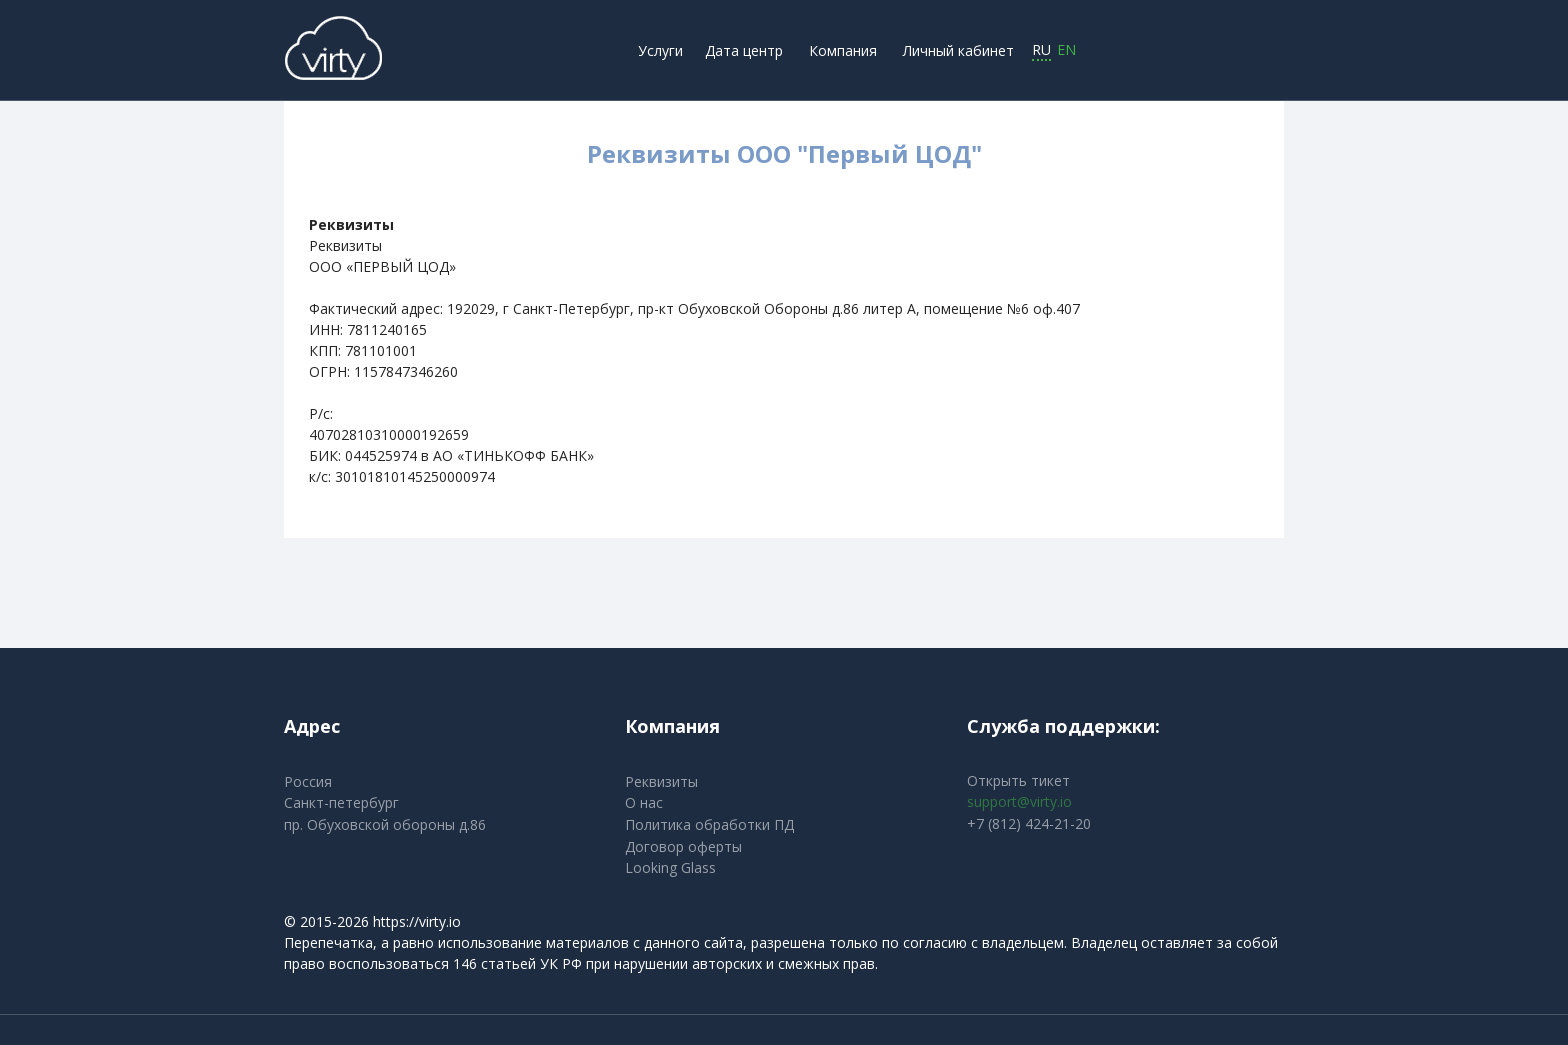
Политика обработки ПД (709, 824)
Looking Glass (670, 867)
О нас (644, 802)
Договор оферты (683, 846)
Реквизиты (661, 781)
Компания (843, 50)
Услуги (660, 50)
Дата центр (744, 50)
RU (1041, 50)
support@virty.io (1019, 801)
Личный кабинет (958, 50)
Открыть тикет (1018, 780)
